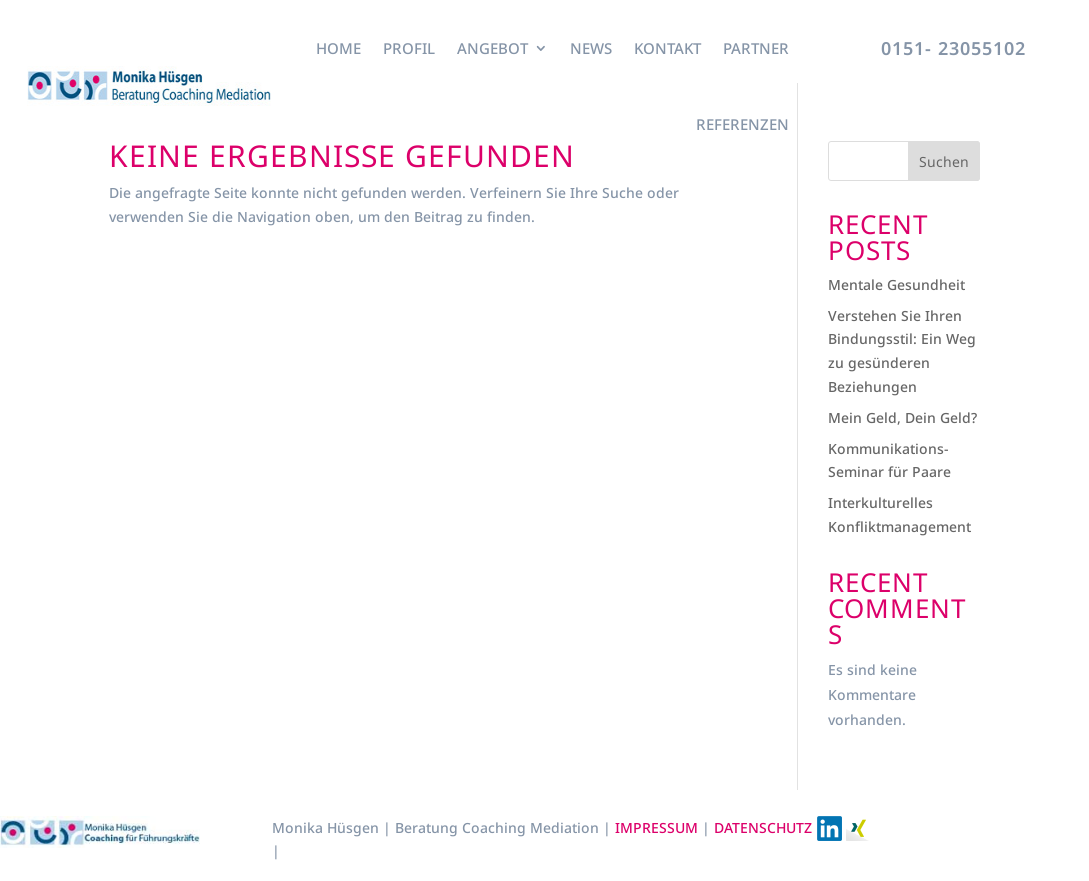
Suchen (944, 161)
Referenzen (742, 124)
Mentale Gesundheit (896, 284)
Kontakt (667, 48)
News (591, 48)
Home (338, 48)
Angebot (492, 48)
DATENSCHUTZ (763, 827)
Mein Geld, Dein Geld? (902, 417)
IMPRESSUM (658, 827)
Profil (409, 48)
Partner (756, 48)
